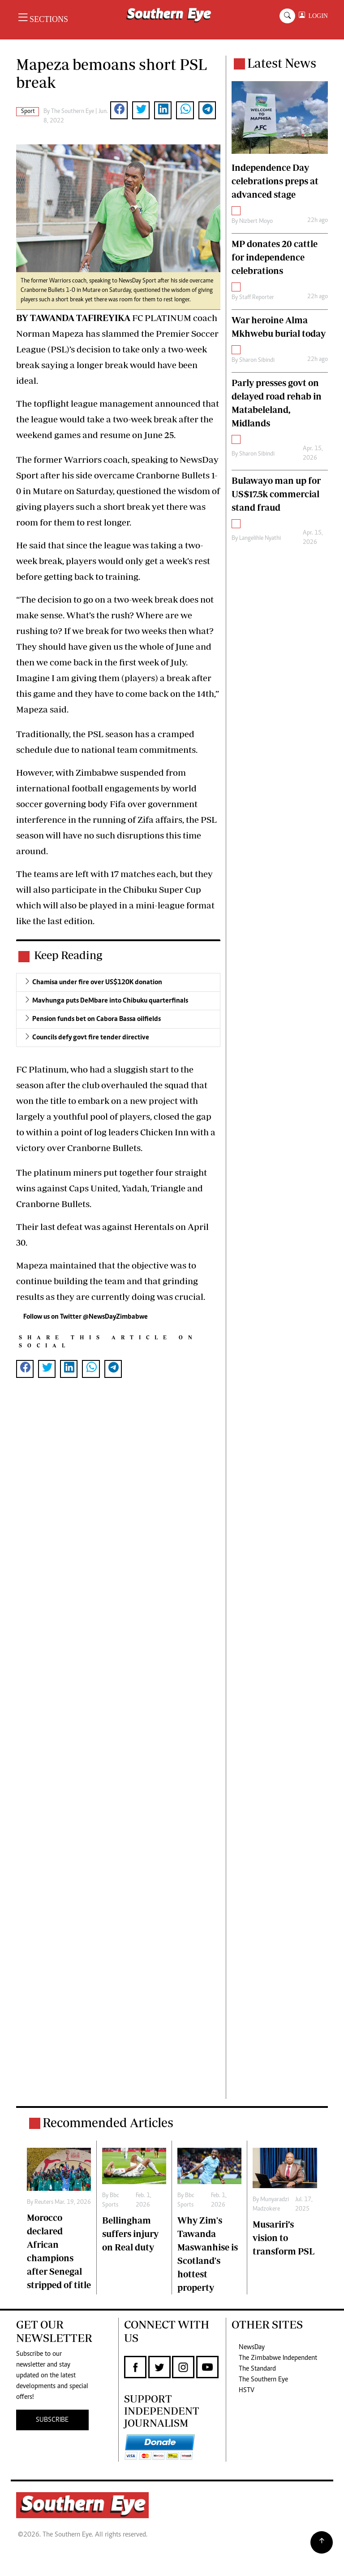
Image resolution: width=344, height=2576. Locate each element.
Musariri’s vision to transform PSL (283, 2237)
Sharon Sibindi (257, 360)
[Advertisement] (118, 1747)
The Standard (257, 2368)
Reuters (43, 2202)
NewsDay (252, 2347)
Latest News (281, 63)
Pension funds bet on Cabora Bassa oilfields (96, 1019)
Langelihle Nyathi (260, 538)
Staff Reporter (256, 298)
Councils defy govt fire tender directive (90, 1037)
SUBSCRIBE (52, 2420)
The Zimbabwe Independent (278, 2358)
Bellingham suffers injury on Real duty (130, 2233)
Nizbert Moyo (256, 221)
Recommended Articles (108, 2122)
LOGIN (316, 16)
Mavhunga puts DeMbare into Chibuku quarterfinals (110, 1000)
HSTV (246, 2390)
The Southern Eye (263, 2379)
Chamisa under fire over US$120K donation (97, 982)
